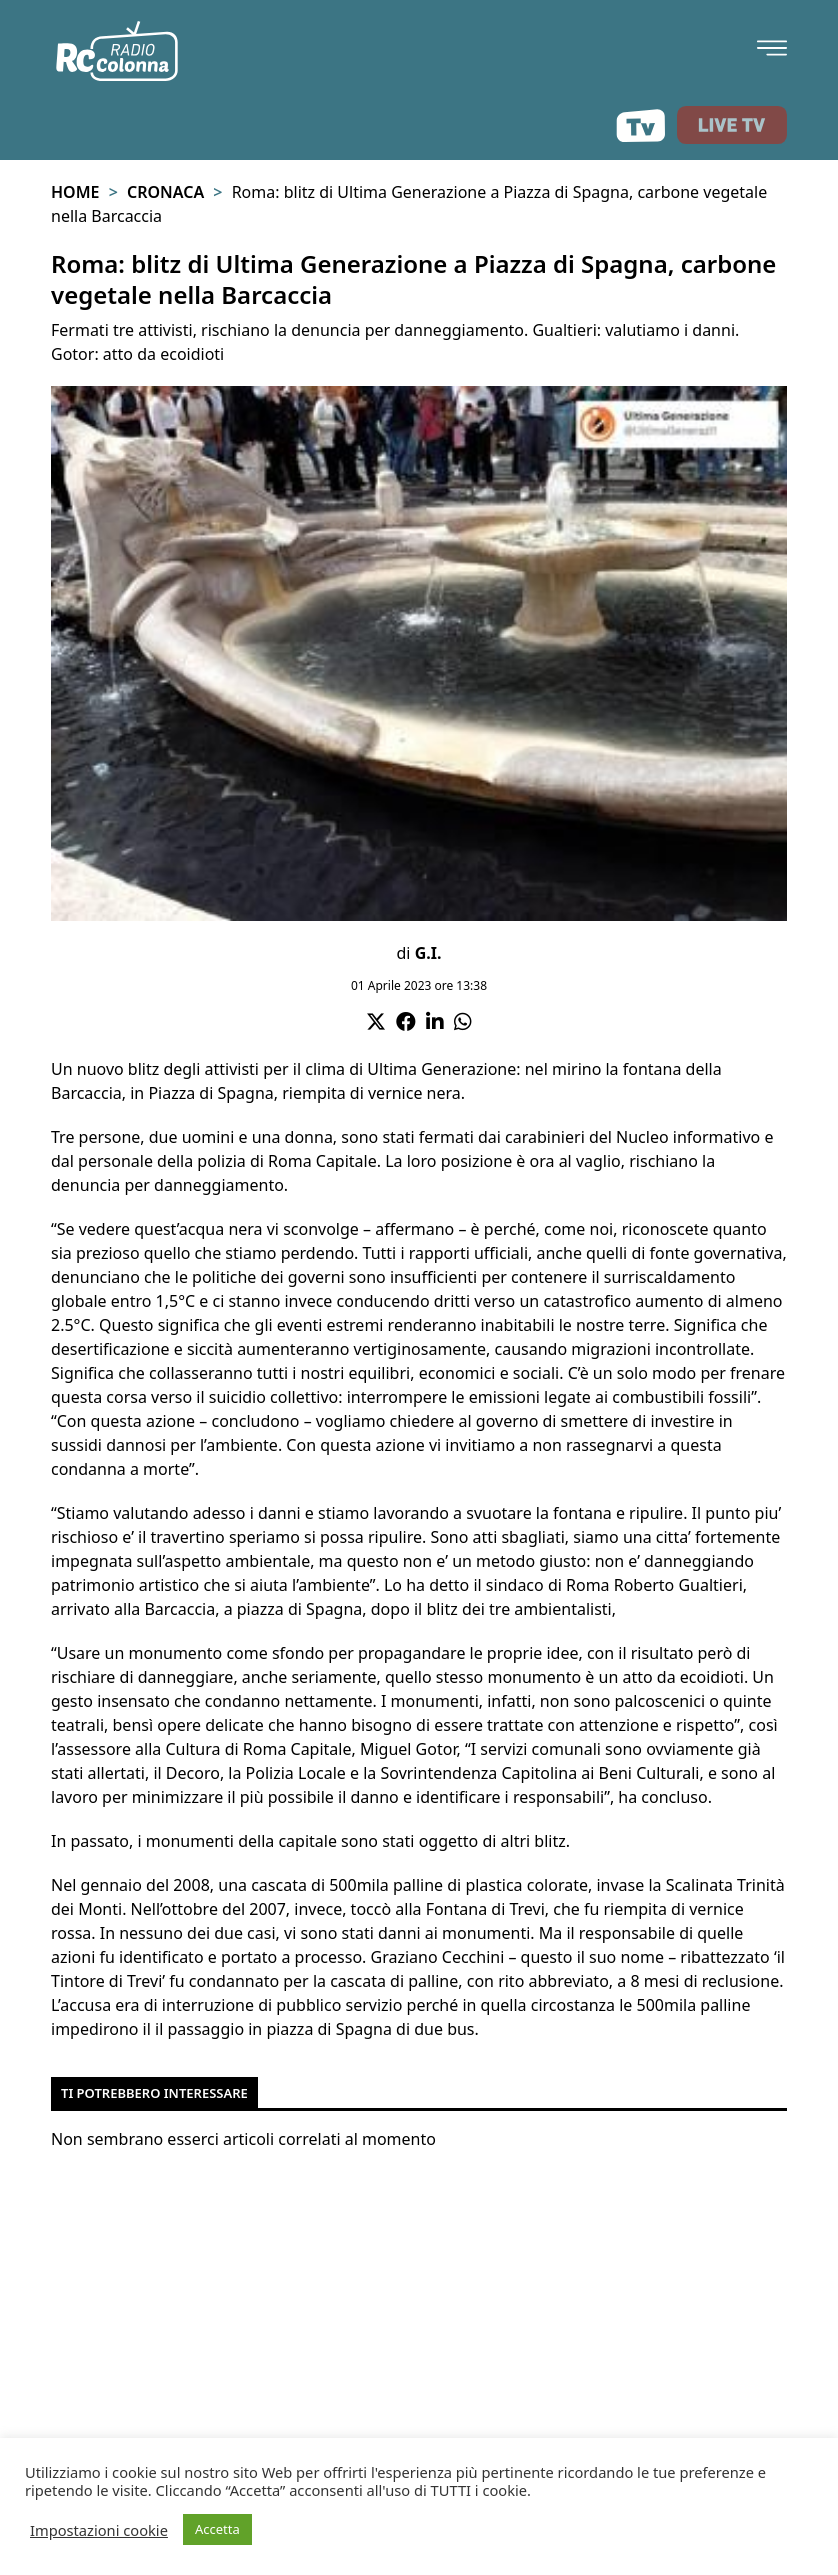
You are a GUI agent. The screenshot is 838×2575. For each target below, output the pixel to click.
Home (75, 192)
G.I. (428, 953)
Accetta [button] (217, 2529)
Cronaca (165, 192)
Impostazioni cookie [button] (99, 2530)
